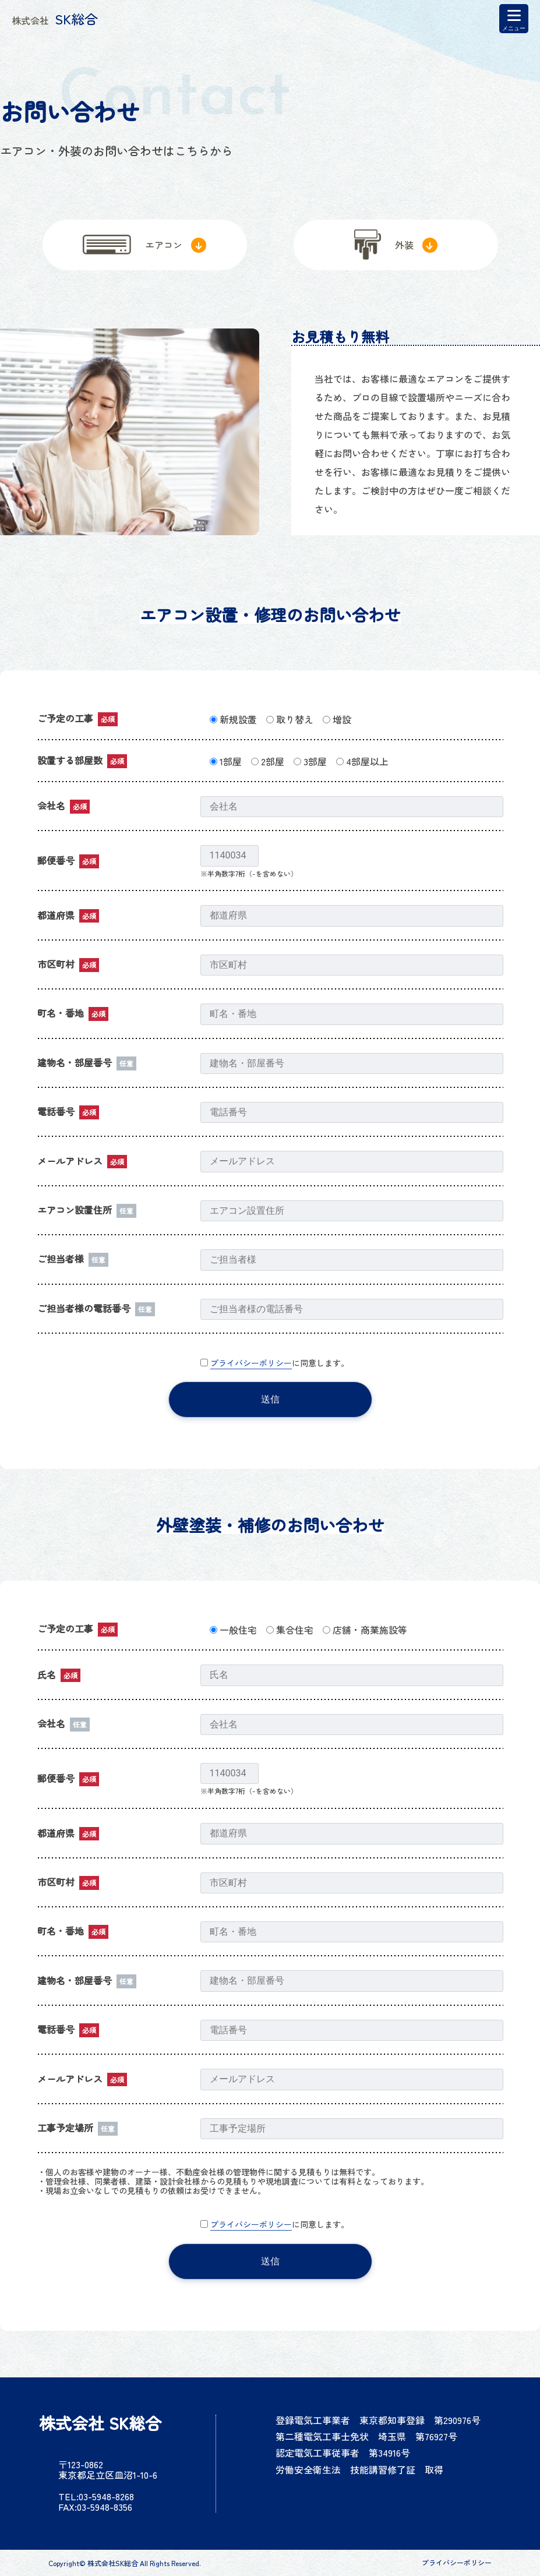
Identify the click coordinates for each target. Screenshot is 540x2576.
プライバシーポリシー (251, 1363)
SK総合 (55, 18)
